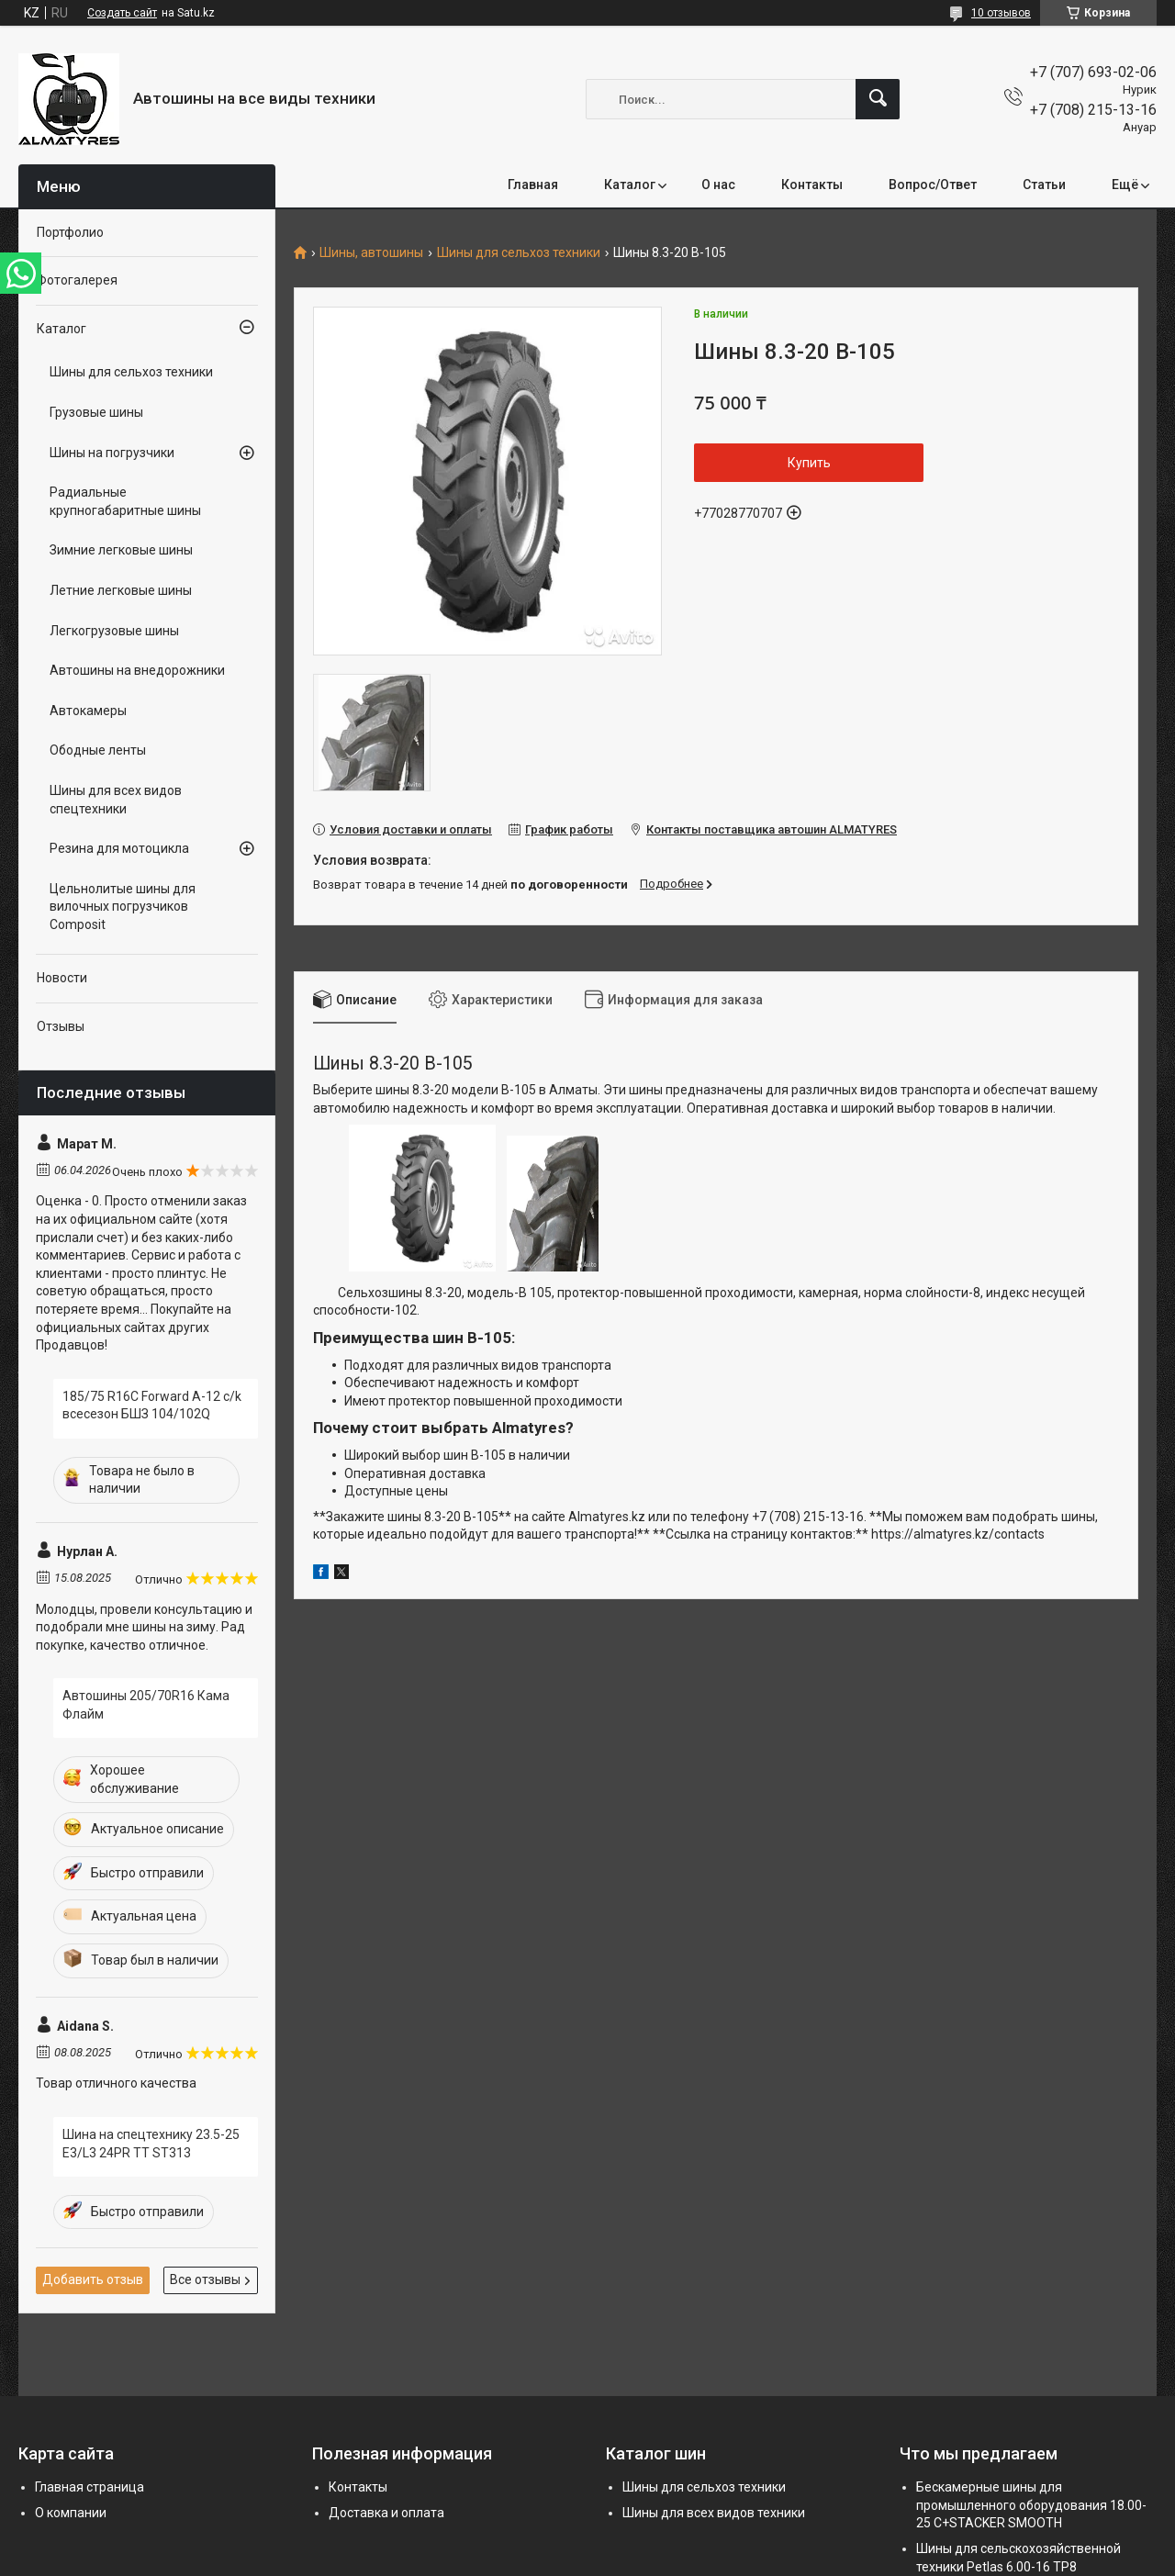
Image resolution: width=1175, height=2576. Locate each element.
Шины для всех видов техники (713, 2512)
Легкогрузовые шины (114, 630)
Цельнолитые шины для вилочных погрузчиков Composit (123, 906)
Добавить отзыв (92, 2279)
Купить (809, 462)
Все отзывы (205, 2279)
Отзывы (60, 1026)
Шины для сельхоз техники (518, 253)
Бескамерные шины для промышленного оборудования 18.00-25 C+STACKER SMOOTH (1031, 2505)
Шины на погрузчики (112, 452)
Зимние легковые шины (121, 550)
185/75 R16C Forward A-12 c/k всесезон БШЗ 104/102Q (151, 1405)
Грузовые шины (96, 412)
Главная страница (89, 2487)
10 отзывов (1001, 12)
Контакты (812, 184)
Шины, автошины (371, 253)
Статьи (1044, 184)
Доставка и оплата (386, 2512)
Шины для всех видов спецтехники (116, 799)
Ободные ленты (98, 750)
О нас (718, 184)
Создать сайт (122, 12)
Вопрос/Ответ (933, 184)
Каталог (629, 184)
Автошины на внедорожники (137, 670)
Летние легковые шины (121, 590)
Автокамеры (88, 710)
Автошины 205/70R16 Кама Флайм (145, 1704)
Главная (533, 184)
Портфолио (70, 232)
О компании (70, 2512)
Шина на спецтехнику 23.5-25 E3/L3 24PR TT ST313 (151, 2143)
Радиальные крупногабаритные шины (125, 501)
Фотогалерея (77, 280)
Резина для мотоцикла (119, 848)
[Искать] (878, 99)
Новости (62, 977)
